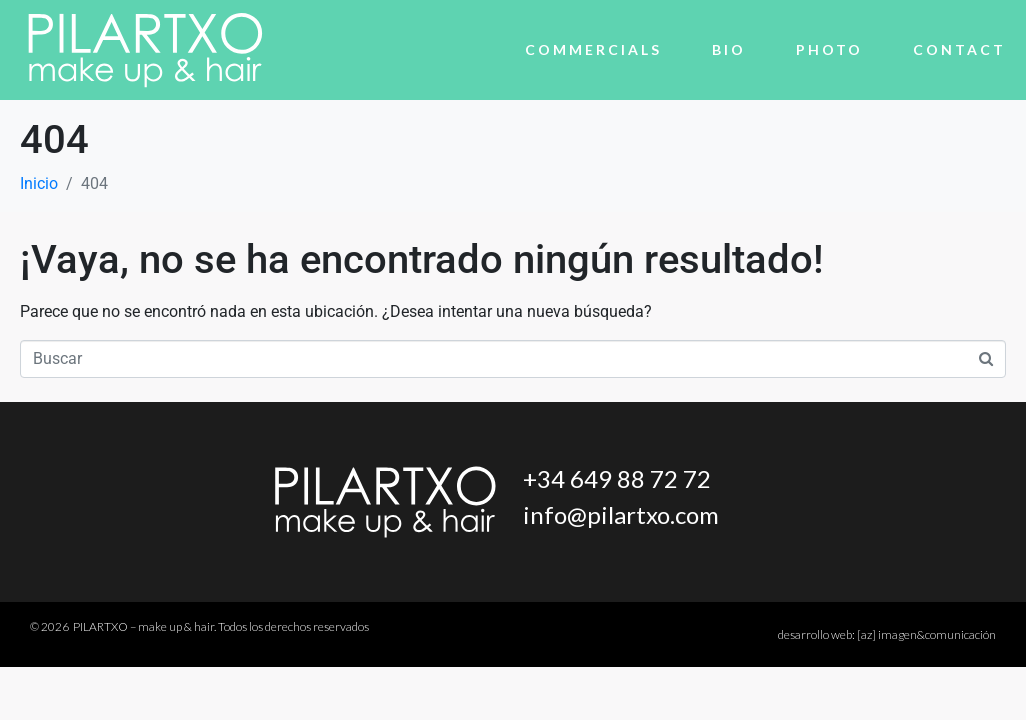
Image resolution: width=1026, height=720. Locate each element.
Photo (829, 49)
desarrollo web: (887, 634)
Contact (959, 49)
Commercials (593, 49)
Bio (729, 49)
